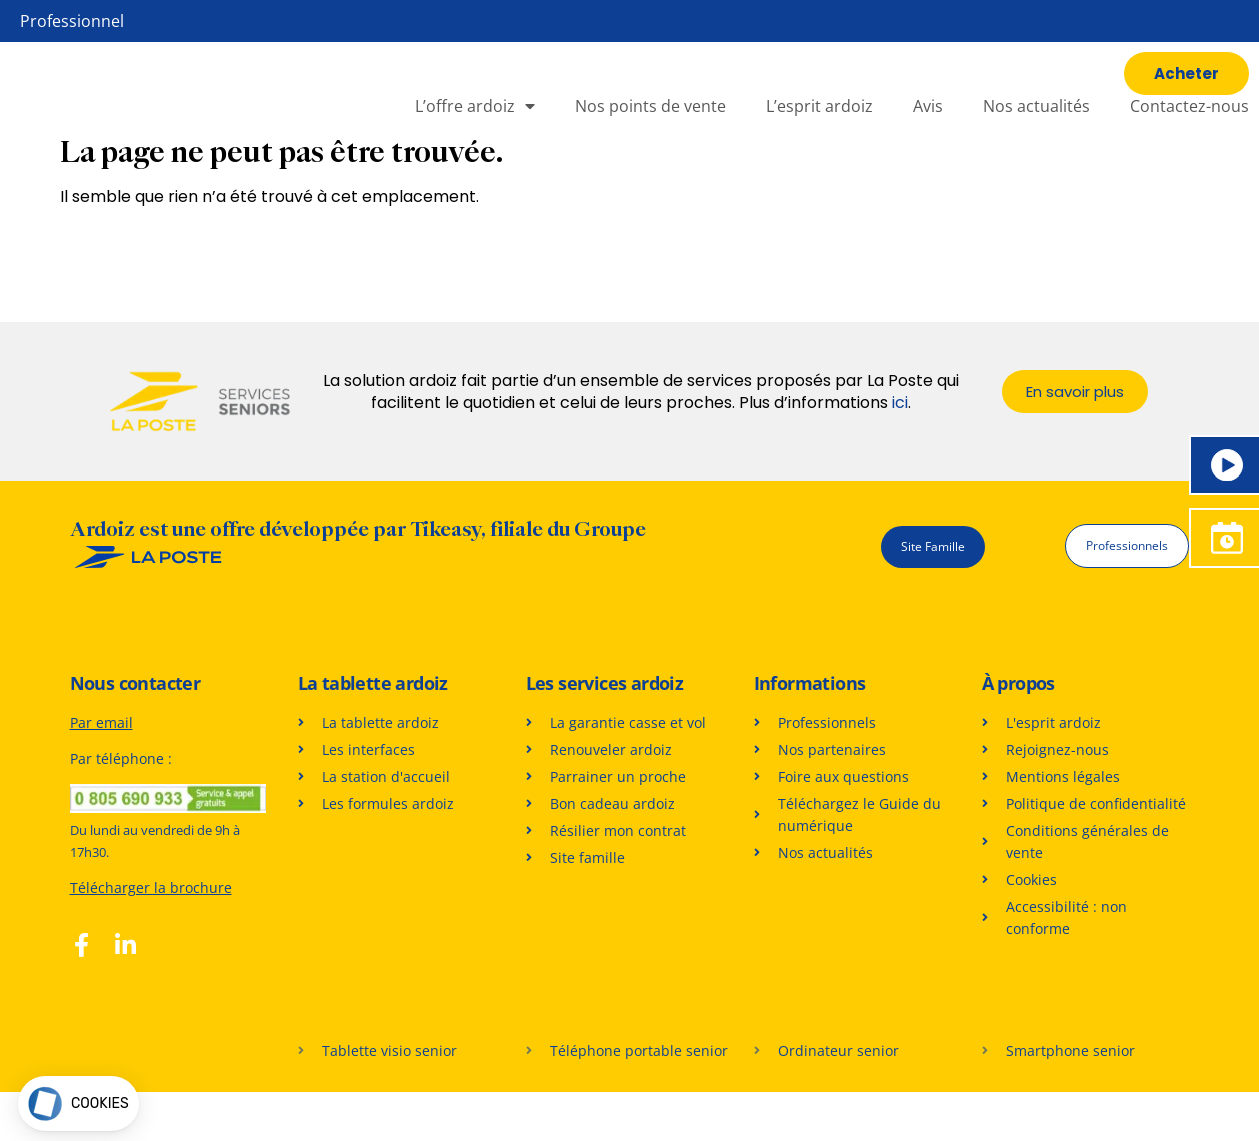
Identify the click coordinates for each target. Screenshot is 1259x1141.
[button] (78, 1103)
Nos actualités (1036, 131)
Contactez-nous (1189, 131)
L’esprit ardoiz (819, 131)
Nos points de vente (650, 131)
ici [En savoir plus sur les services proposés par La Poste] (900, 452)
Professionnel (72, 21)
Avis (928, 131)
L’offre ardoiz (475, 131)
